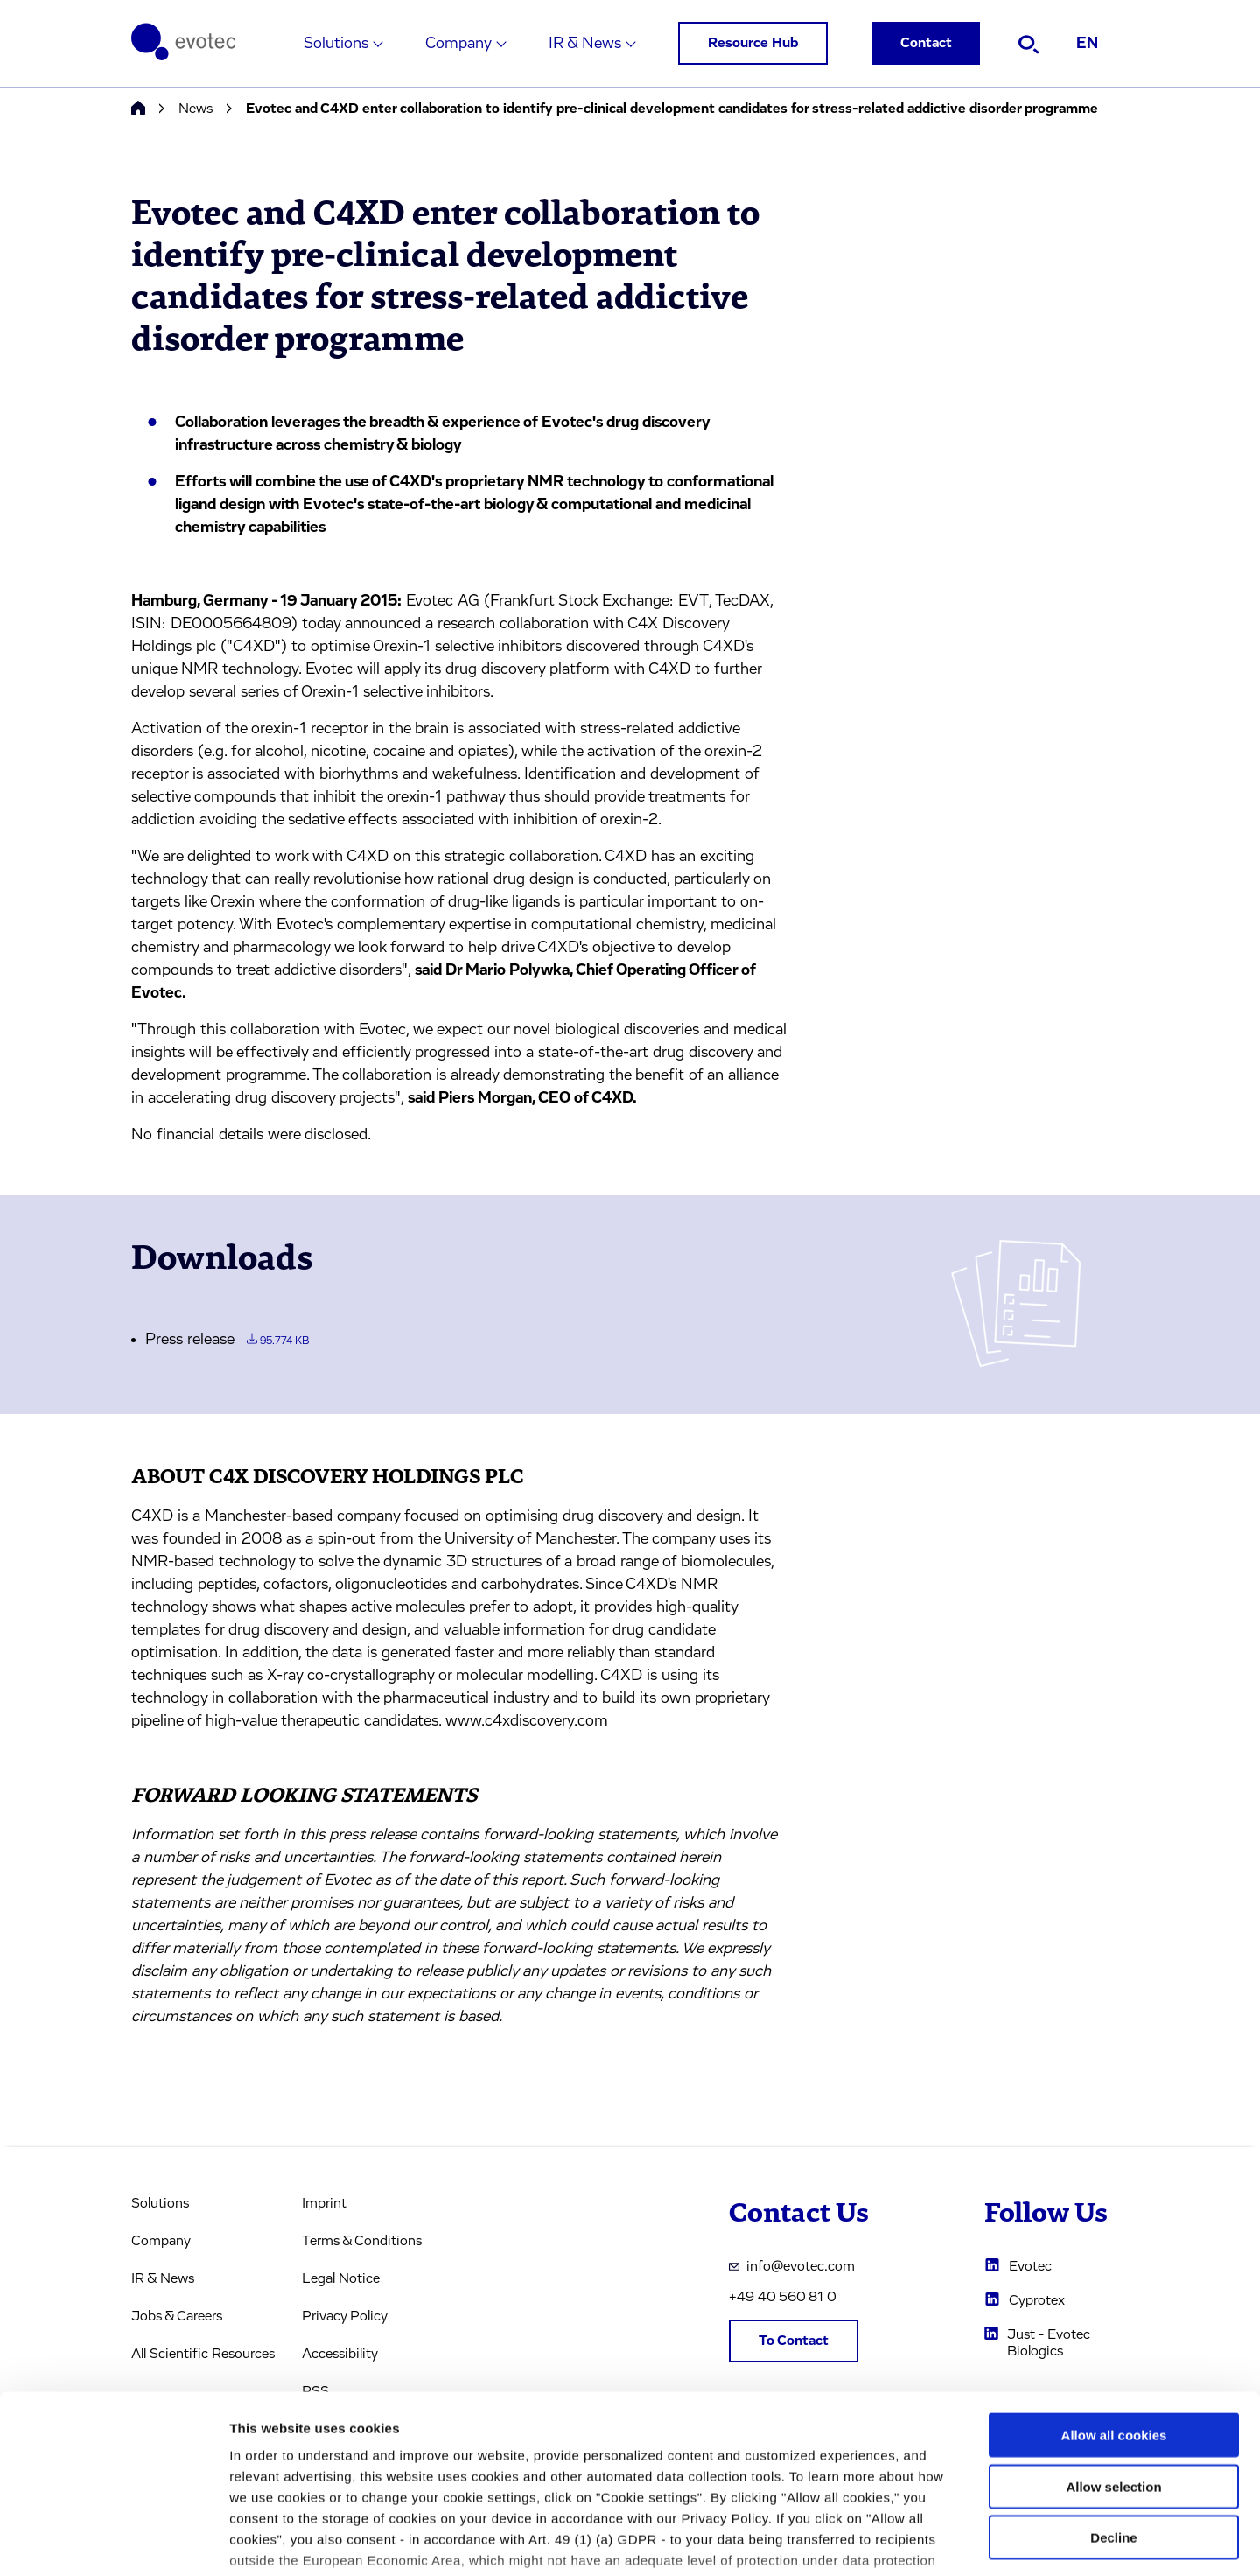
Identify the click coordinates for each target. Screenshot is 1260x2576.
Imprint (324, 2203)
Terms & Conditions (362, 2241)
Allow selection (1113, 2356)
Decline (1113, 2408)
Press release (227, 1340)
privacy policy (741, 2473)
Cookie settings (927, 2541)
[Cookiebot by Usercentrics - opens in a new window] (113, 2542)
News (195, 109)
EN (1087, 44)
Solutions (336, 44)
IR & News (585, 44)
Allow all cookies (1114, 2306)
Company (458, 44)
